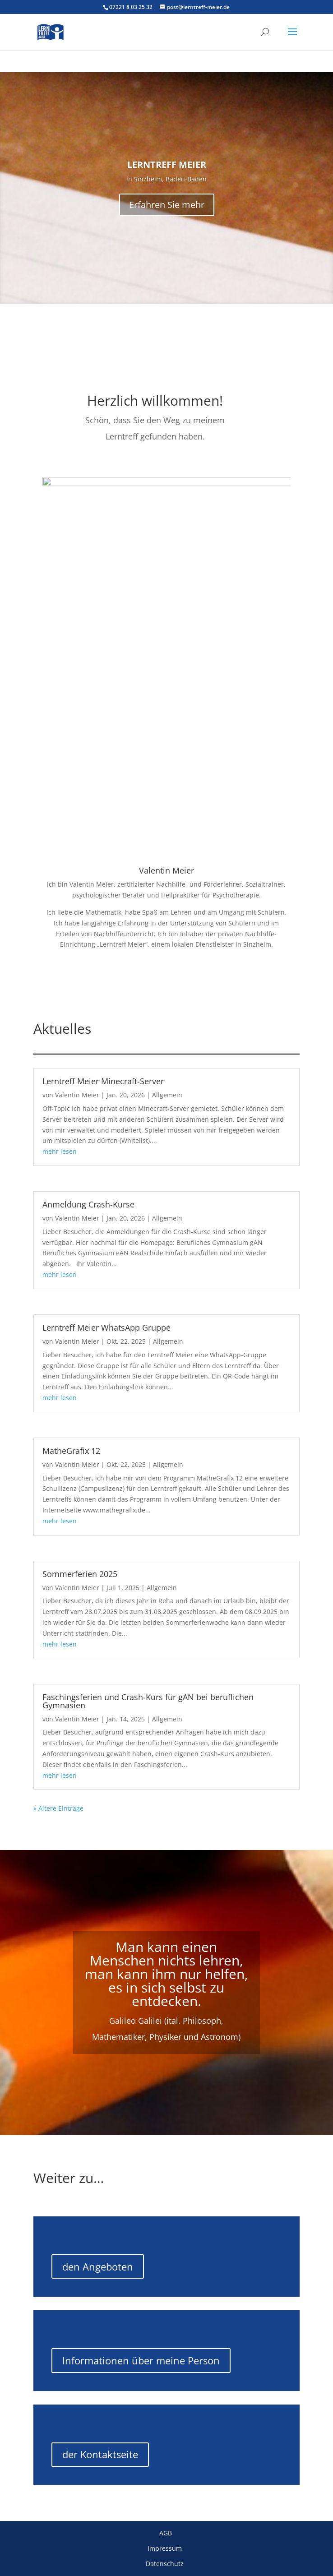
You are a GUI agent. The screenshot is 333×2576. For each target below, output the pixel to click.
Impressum (166, 2548)
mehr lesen (59, 1151)
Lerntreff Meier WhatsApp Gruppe (106, 1327)
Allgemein (167, 1095)
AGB (165, 2533)
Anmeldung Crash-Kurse (88, 1204)
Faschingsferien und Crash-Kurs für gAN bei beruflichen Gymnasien (148, 1701)
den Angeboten (97, 2266)
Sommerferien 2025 (79, 1573)
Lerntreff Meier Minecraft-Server (103, 1081)
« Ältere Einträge (58, 1808)
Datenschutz (165, 2563)
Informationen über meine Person (141, 2360)
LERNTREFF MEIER (166, 164)
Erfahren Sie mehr (166, 205)
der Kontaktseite (100, 2454)
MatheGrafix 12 (71, 1450)
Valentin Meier (77, 1095)
